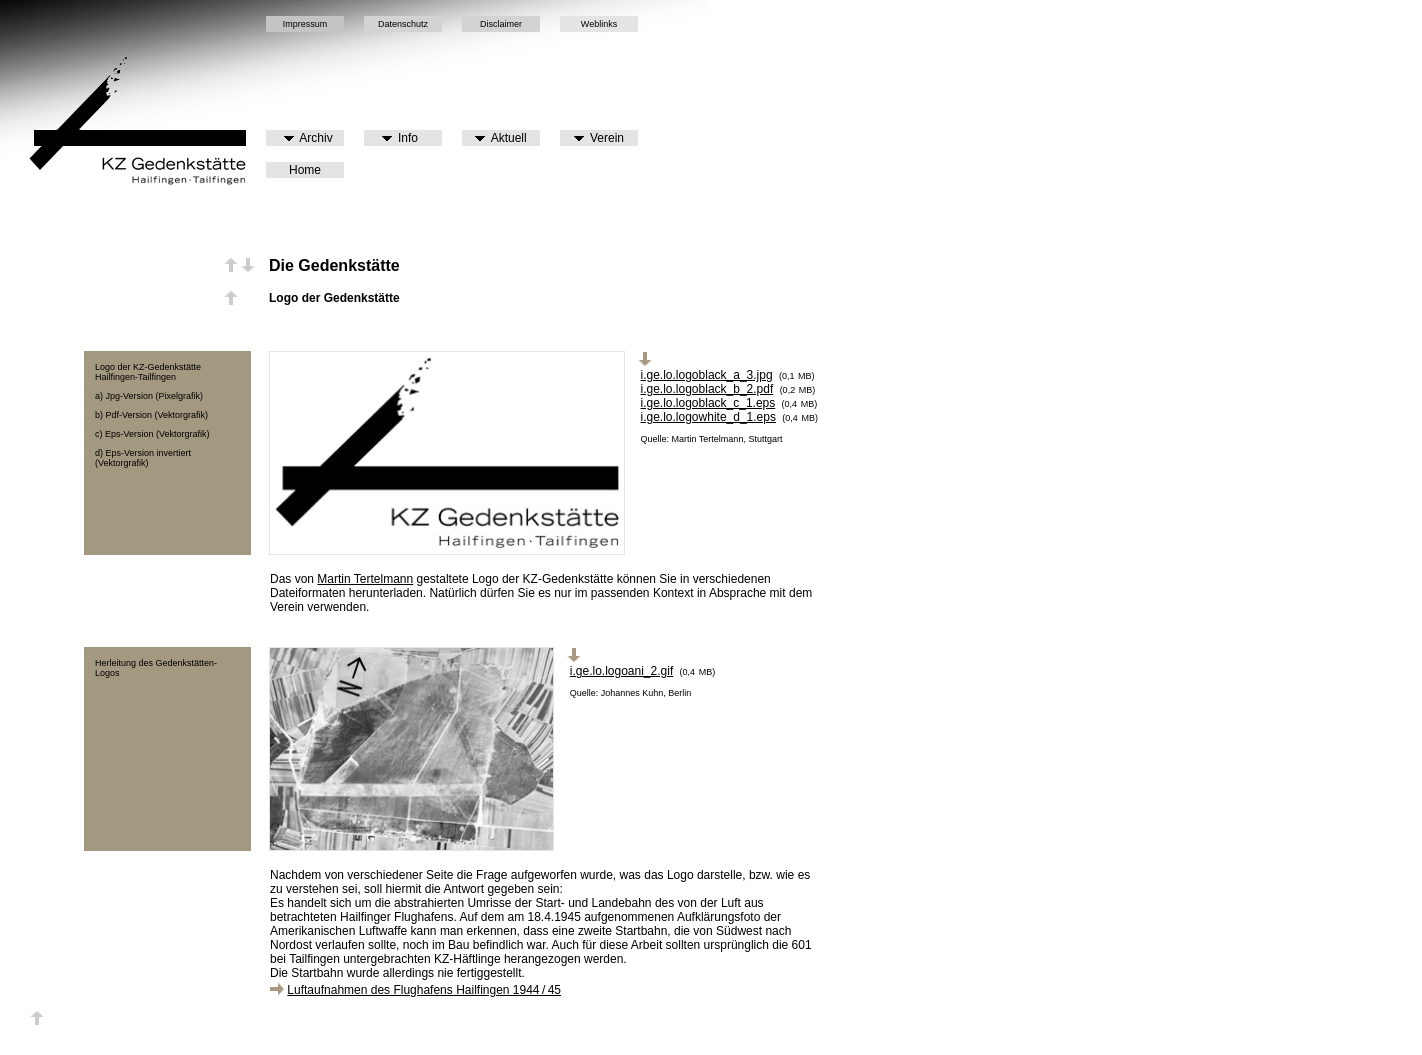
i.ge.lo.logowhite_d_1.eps (708, 417)
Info (400, 138)
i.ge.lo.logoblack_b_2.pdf (707, 389)
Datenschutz (403, 24)
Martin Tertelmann (365, 579)
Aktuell (500, 138)
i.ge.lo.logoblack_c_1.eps (708, 403)
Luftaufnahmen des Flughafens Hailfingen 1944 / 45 (424, 990)
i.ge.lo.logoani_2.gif (621, 671)
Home (305, 170)
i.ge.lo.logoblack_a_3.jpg (707, 375)
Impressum (305, 24)
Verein (599, 138)
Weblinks (599, 24)
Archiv (308, 138)
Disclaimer (501, 24)
